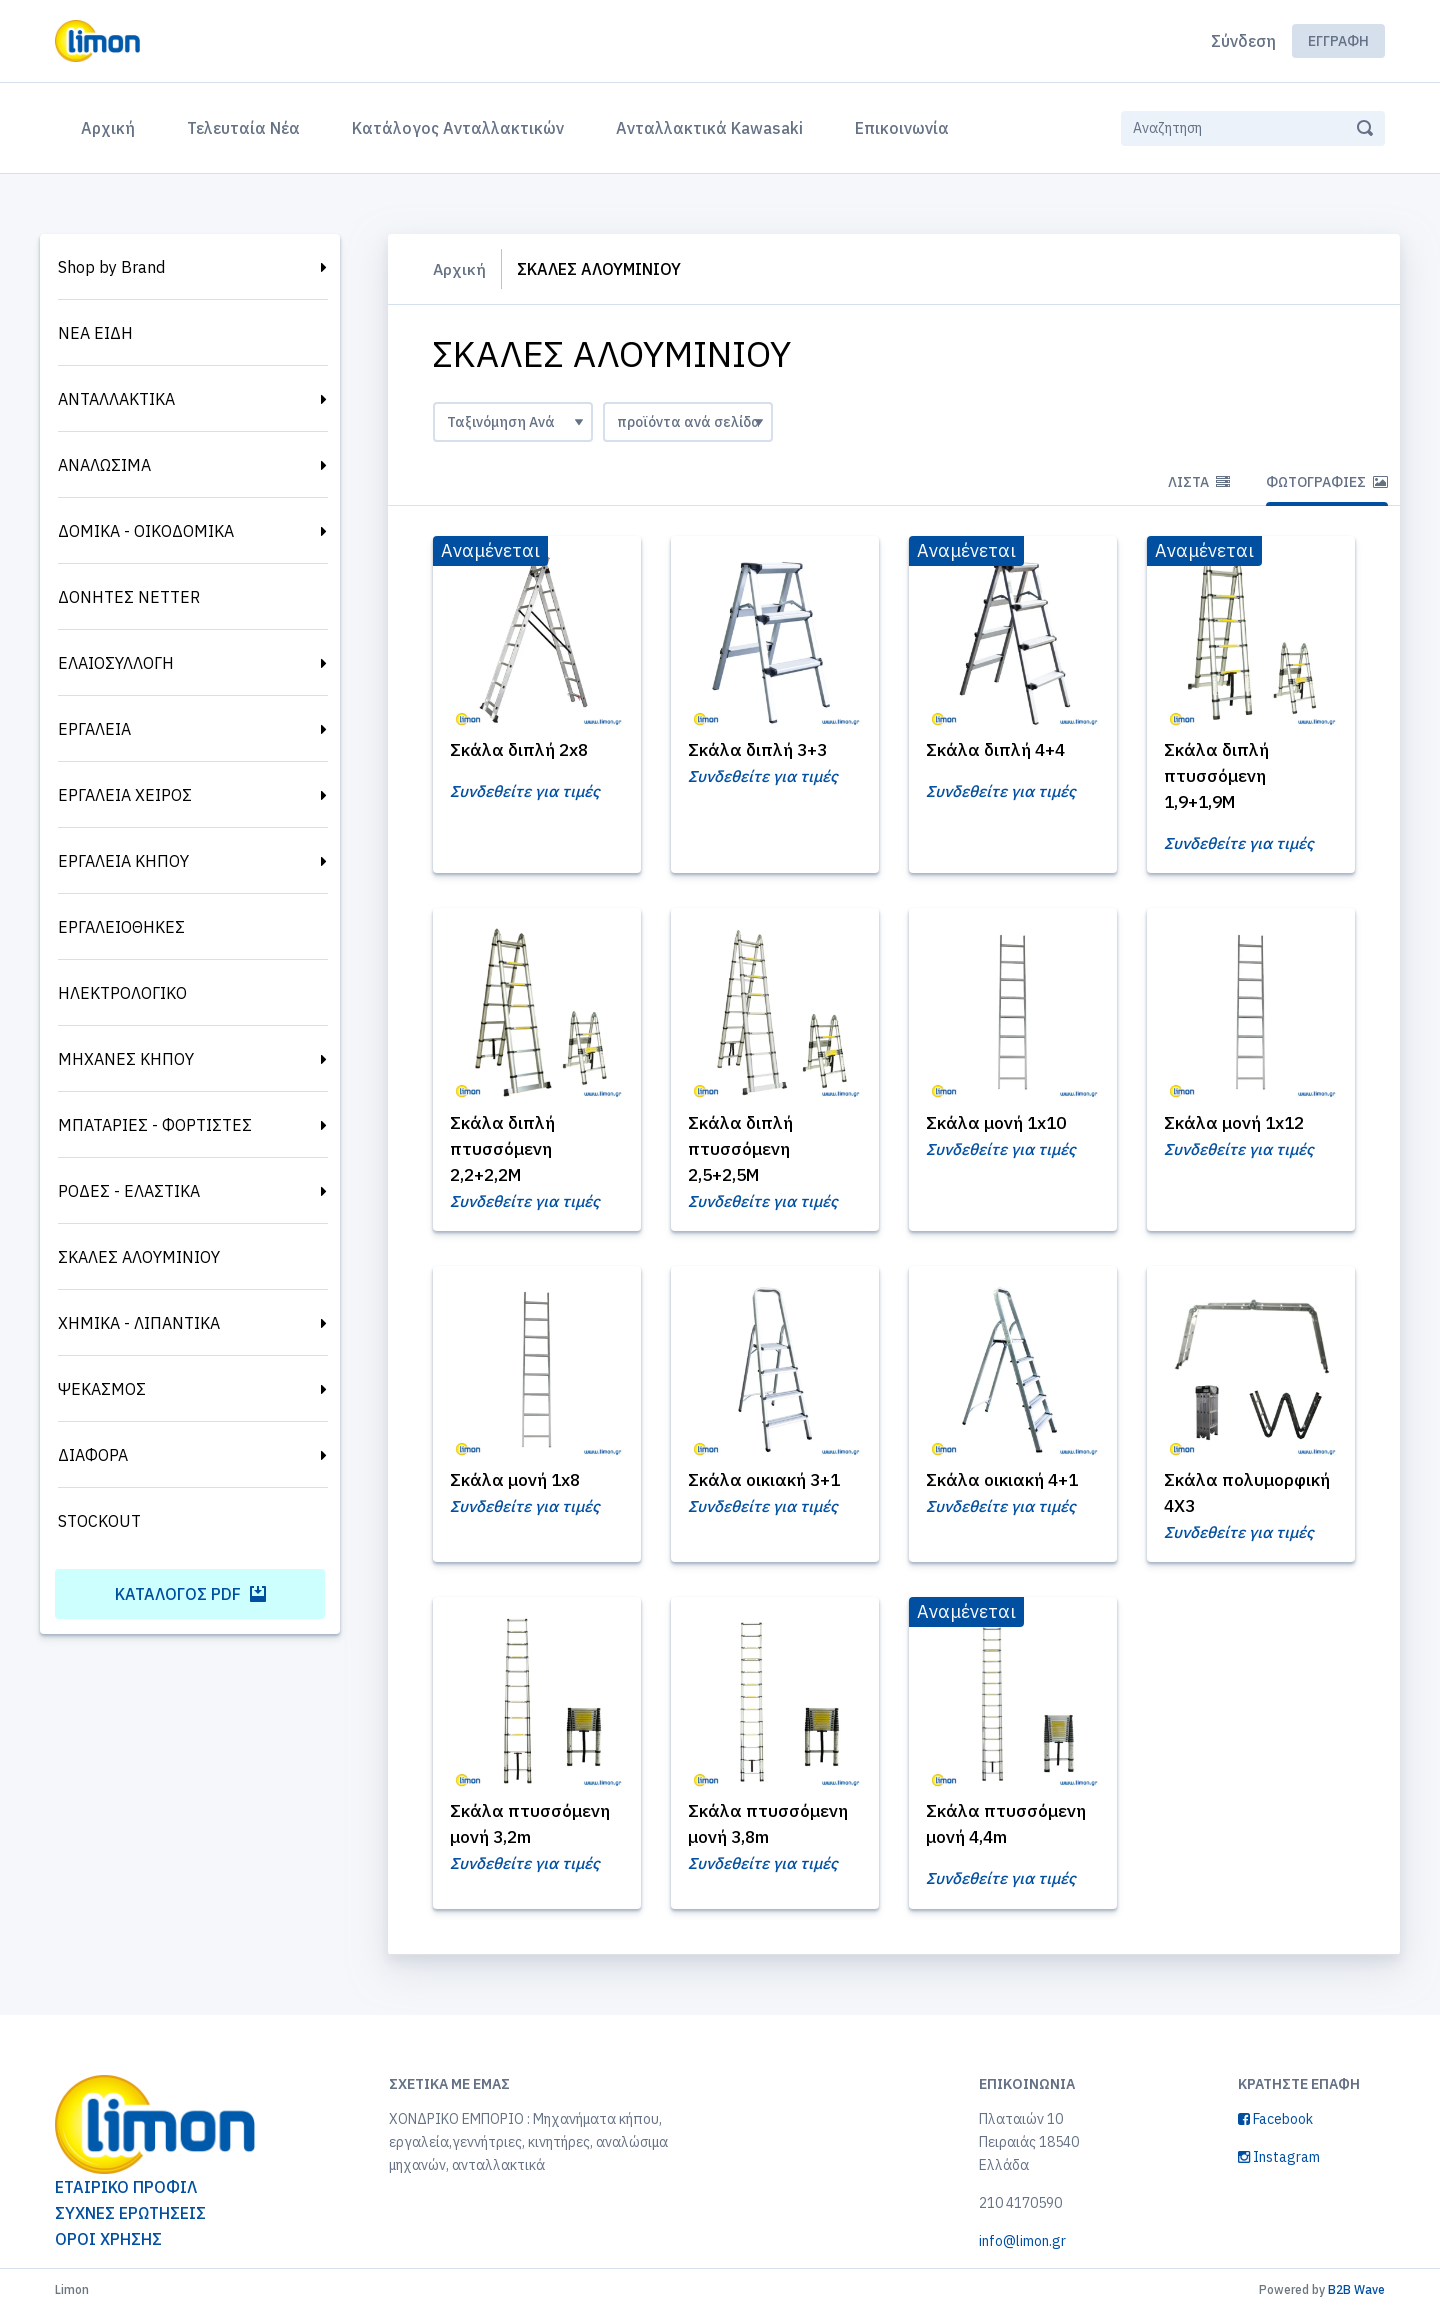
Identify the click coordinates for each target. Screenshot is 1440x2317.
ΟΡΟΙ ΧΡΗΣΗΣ (108, 2245)
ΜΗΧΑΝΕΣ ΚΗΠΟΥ (126, 1059)
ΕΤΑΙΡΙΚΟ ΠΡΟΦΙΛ (126, 2193)
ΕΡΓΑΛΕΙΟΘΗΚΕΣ (121, 927)
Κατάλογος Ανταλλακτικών (458, 128)
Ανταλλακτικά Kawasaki (709, 128)
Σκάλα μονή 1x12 (1238, 1124)
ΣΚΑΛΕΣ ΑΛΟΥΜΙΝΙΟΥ (139, 1257)
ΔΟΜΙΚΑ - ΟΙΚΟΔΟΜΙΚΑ (146, 531)
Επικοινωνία (902, 128)
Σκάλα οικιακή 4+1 (1006, 1483)
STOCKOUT (99, 1521)
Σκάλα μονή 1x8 (518, 1483)
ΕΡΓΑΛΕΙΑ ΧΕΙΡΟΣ (125, 795)
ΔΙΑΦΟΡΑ (93, 1455)
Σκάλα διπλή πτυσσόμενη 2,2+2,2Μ (505, 1150)
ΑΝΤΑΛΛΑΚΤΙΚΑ (116, 399)
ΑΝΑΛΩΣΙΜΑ (104, 465)
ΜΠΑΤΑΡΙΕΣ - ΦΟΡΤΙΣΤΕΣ (155, 1125)
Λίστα (1199, 482)
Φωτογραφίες (1327, 482)
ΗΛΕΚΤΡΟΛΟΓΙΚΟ (122, 993)
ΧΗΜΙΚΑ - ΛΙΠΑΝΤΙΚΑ (139, 1323)
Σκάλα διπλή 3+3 (761, 750)
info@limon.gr (1022, 2247)
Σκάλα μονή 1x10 (1000, 1124)
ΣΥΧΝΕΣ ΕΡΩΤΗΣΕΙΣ (130, 2219)
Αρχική (112, 126)
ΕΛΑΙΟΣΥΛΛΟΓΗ (116, 663)
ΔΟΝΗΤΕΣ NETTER (129, 597)
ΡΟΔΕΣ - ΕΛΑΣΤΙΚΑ (129, 1191)
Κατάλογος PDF (190, 1594)
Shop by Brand (111, 267)
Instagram (1279, 2163)
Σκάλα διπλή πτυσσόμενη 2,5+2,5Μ (743, 1150)
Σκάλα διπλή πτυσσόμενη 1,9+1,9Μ (1219, 776)
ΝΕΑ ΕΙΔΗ (95, 333)
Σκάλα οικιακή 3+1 (768, 1483)
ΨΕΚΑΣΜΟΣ (102, 1389)
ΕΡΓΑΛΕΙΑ (94, 729)
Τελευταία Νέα (243, 128)
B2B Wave (1356, 2295)
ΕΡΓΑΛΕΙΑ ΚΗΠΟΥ (123, 861)
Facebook (1275, 2125)
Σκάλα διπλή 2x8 (523, 750)
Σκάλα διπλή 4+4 (999, 750)
